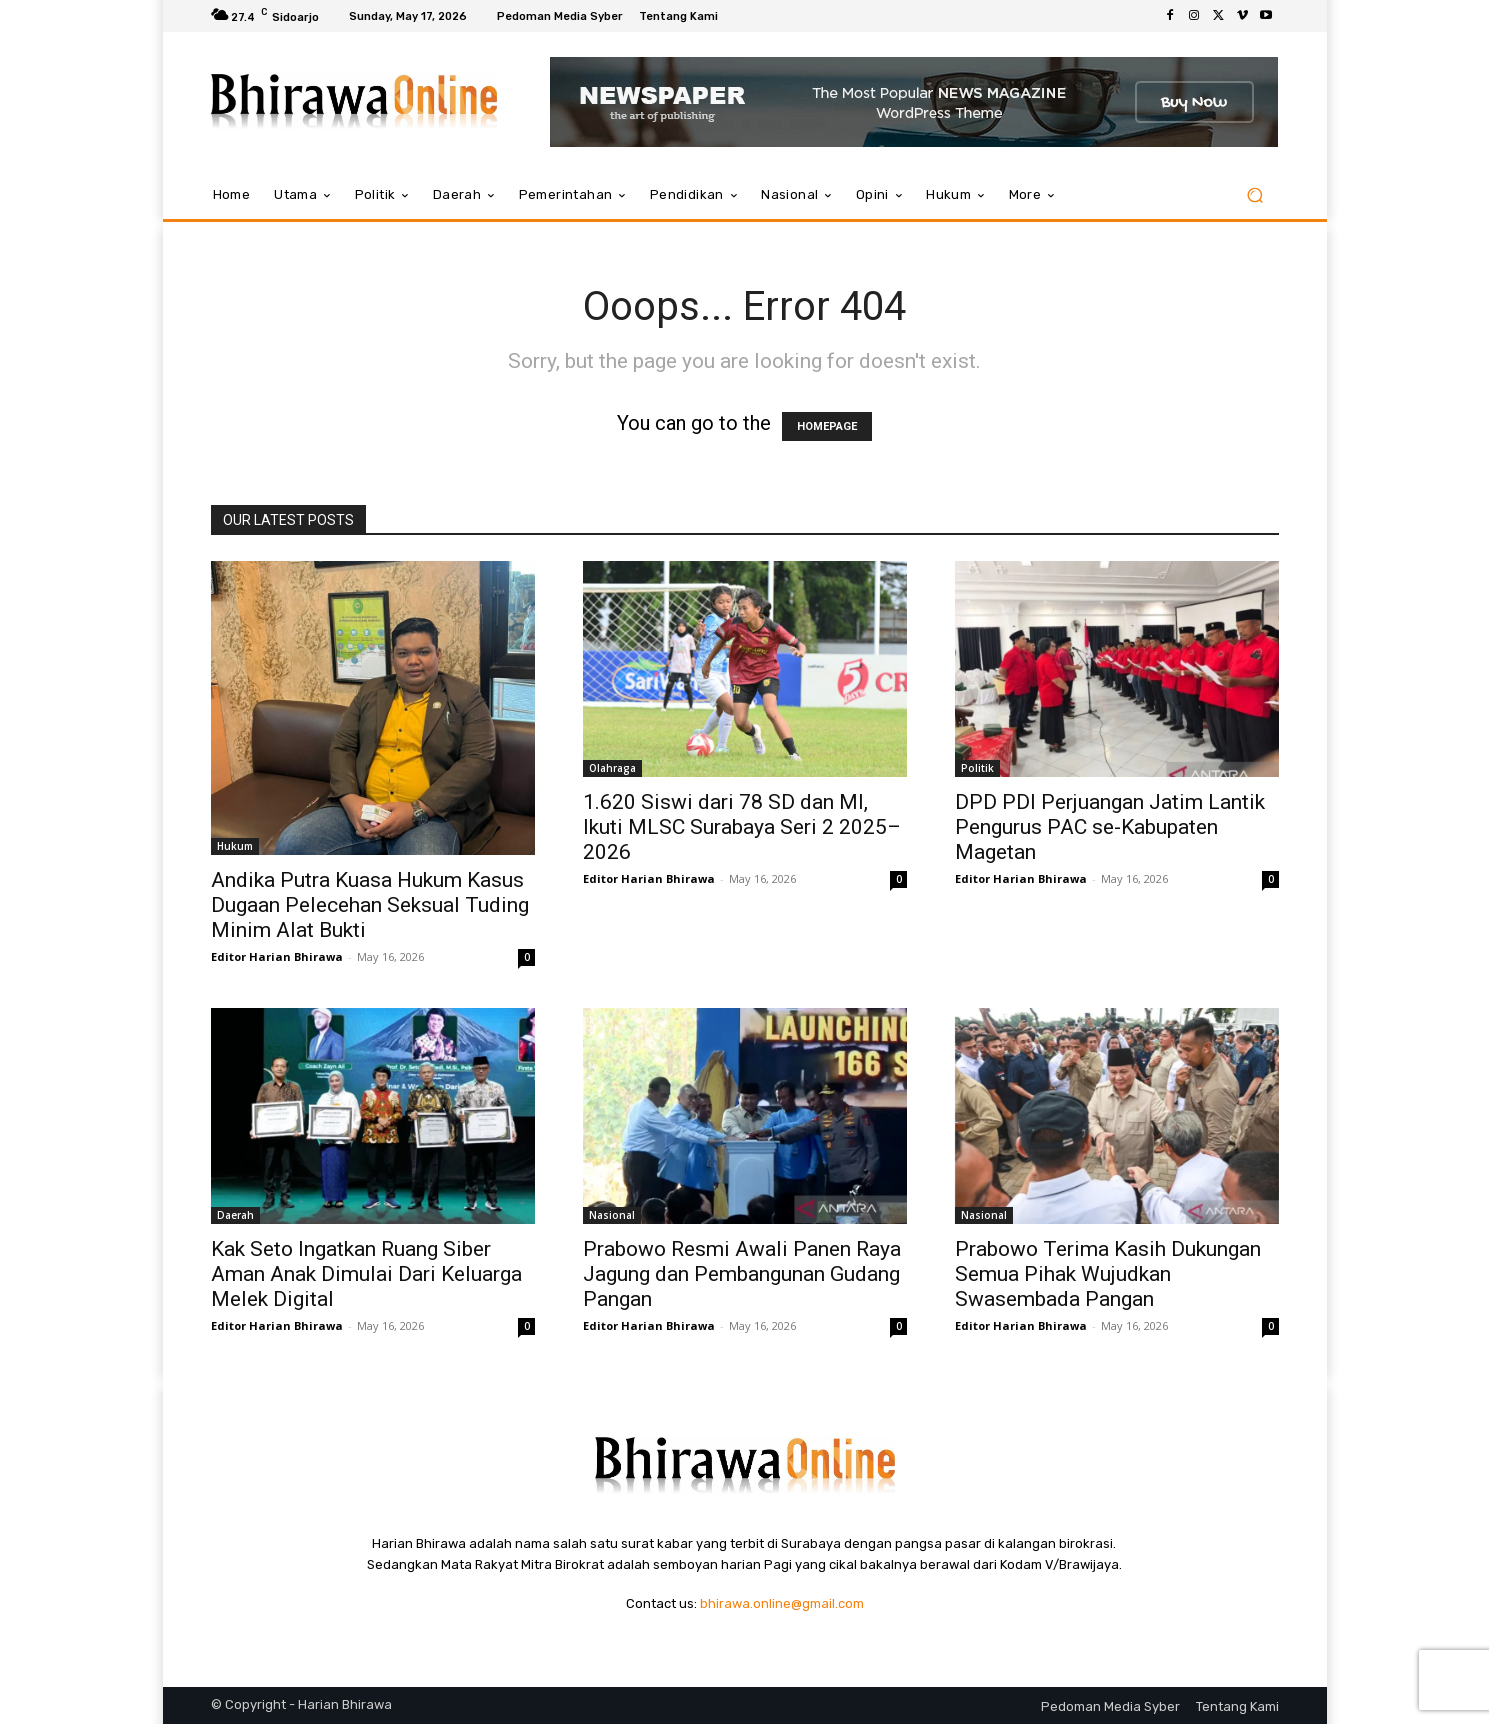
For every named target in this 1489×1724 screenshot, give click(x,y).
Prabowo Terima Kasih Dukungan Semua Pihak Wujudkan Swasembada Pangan (1108, 1274)
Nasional (612, 1215)
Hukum (235, 846)
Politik (977, 768)
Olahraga (612, 768)
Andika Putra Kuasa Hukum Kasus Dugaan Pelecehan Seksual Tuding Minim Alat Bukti (370, 905)
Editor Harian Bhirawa (277, 956)
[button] (1255, 195)
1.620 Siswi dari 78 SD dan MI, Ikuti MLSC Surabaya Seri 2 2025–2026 (742, 827)
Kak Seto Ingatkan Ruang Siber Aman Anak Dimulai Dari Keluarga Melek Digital (366, 1274)
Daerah (235, 1215)
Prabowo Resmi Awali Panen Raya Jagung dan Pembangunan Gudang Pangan (742, 1274)
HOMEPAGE (827, 426)
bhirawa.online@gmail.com (782, 1603)
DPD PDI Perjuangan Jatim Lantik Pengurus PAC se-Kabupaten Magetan (1110, 827)
